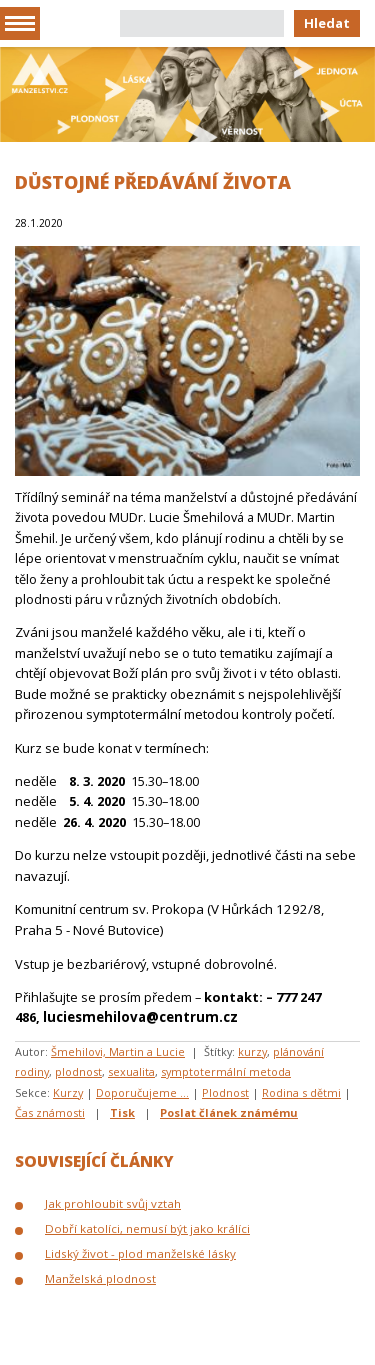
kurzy (252, 1051)
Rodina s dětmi (301, 1092)
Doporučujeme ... (142, 1092)
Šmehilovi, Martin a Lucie (118, 1051)
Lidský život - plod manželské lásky (140, 1253)
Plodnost (225, 1092)
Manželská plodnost (100, 1278)
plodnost (78, 1071)
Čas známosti (50, 1112)
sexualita (131, 1071)
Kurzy (68, 1092)
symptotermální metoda (226, 1071)
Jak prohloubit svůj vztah (113, 1203)
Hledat (327, 23)
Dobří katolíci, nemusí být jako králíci (147, 1228)
